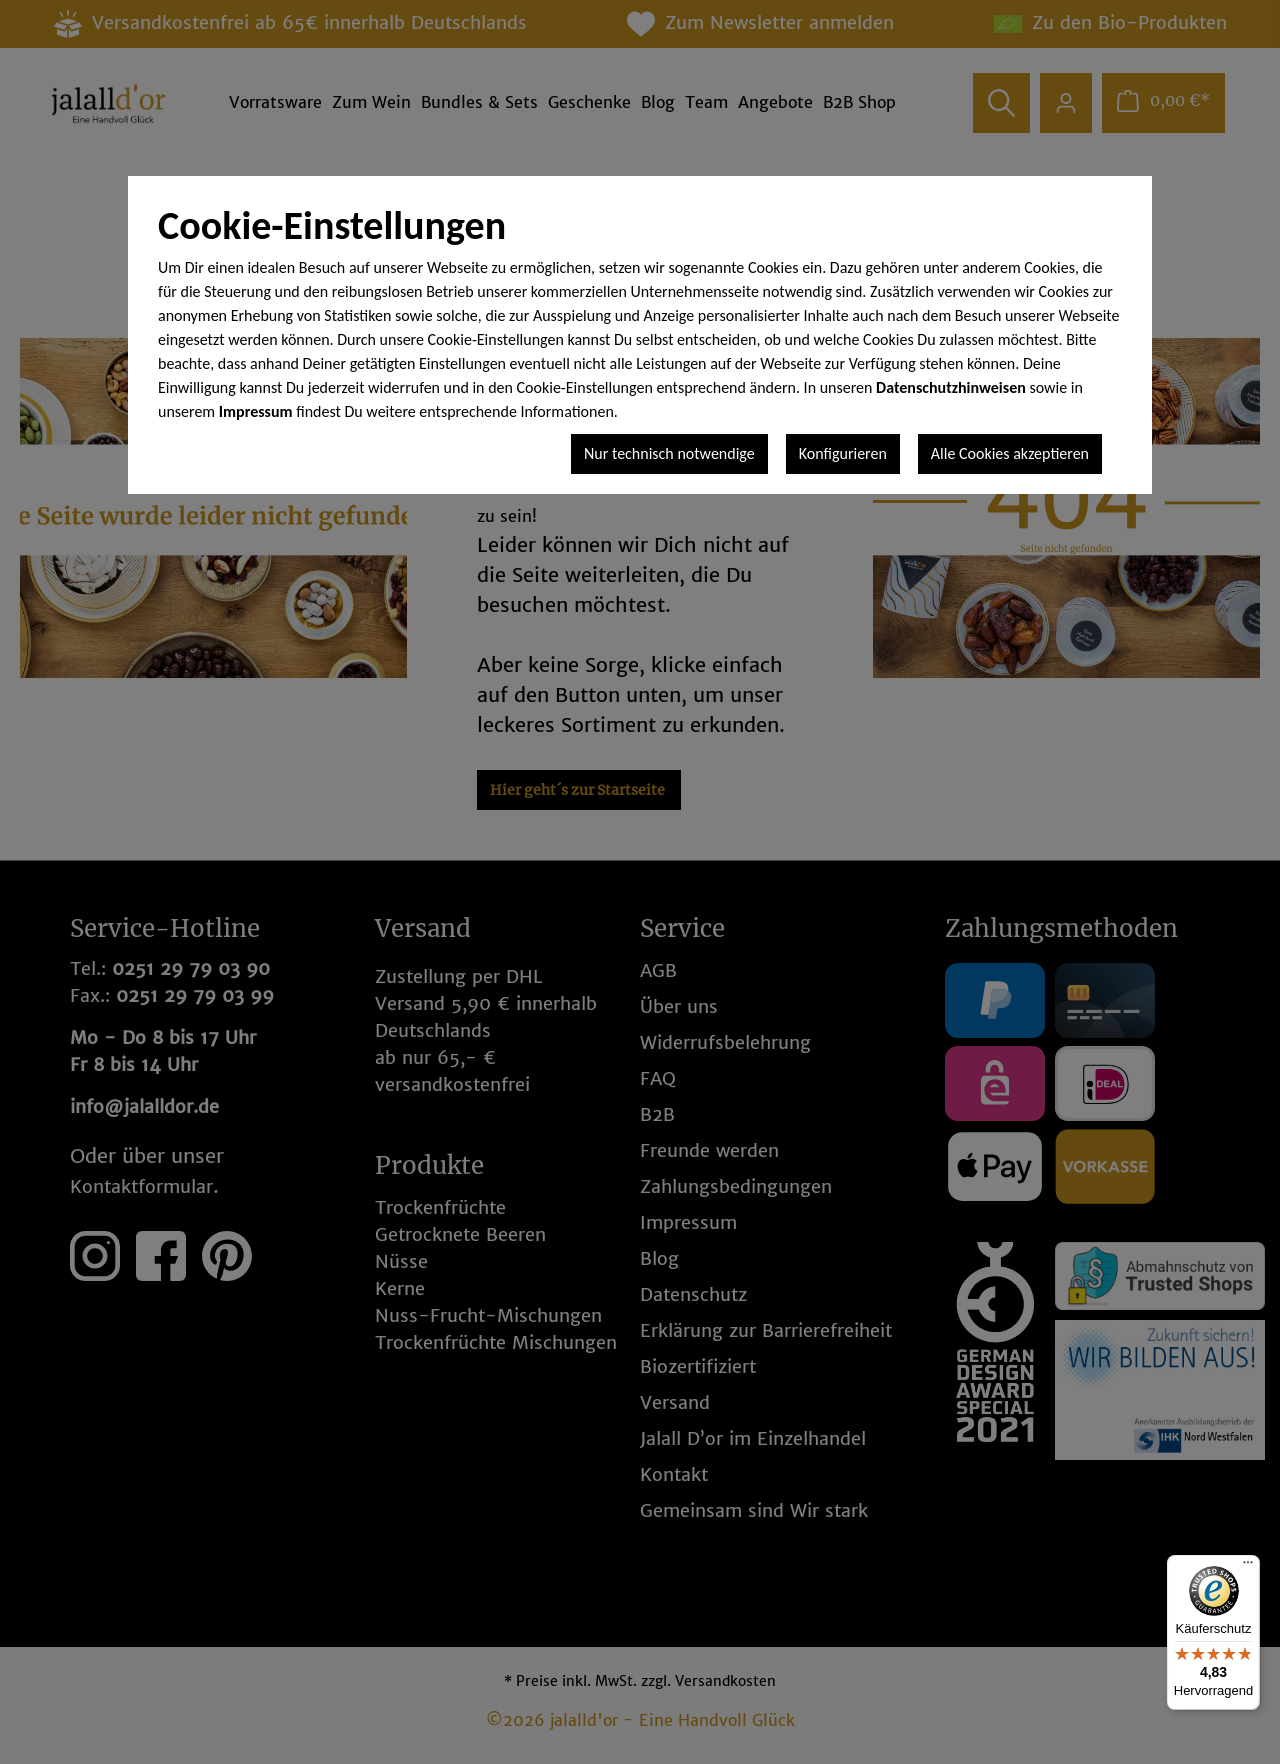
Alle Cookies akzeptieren (1010, 453)
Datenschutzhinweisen (951, 387)
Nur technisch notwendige (669, 453)
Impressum (256, 411)
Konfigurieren (843, 453)
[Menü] (1248, 1567)
